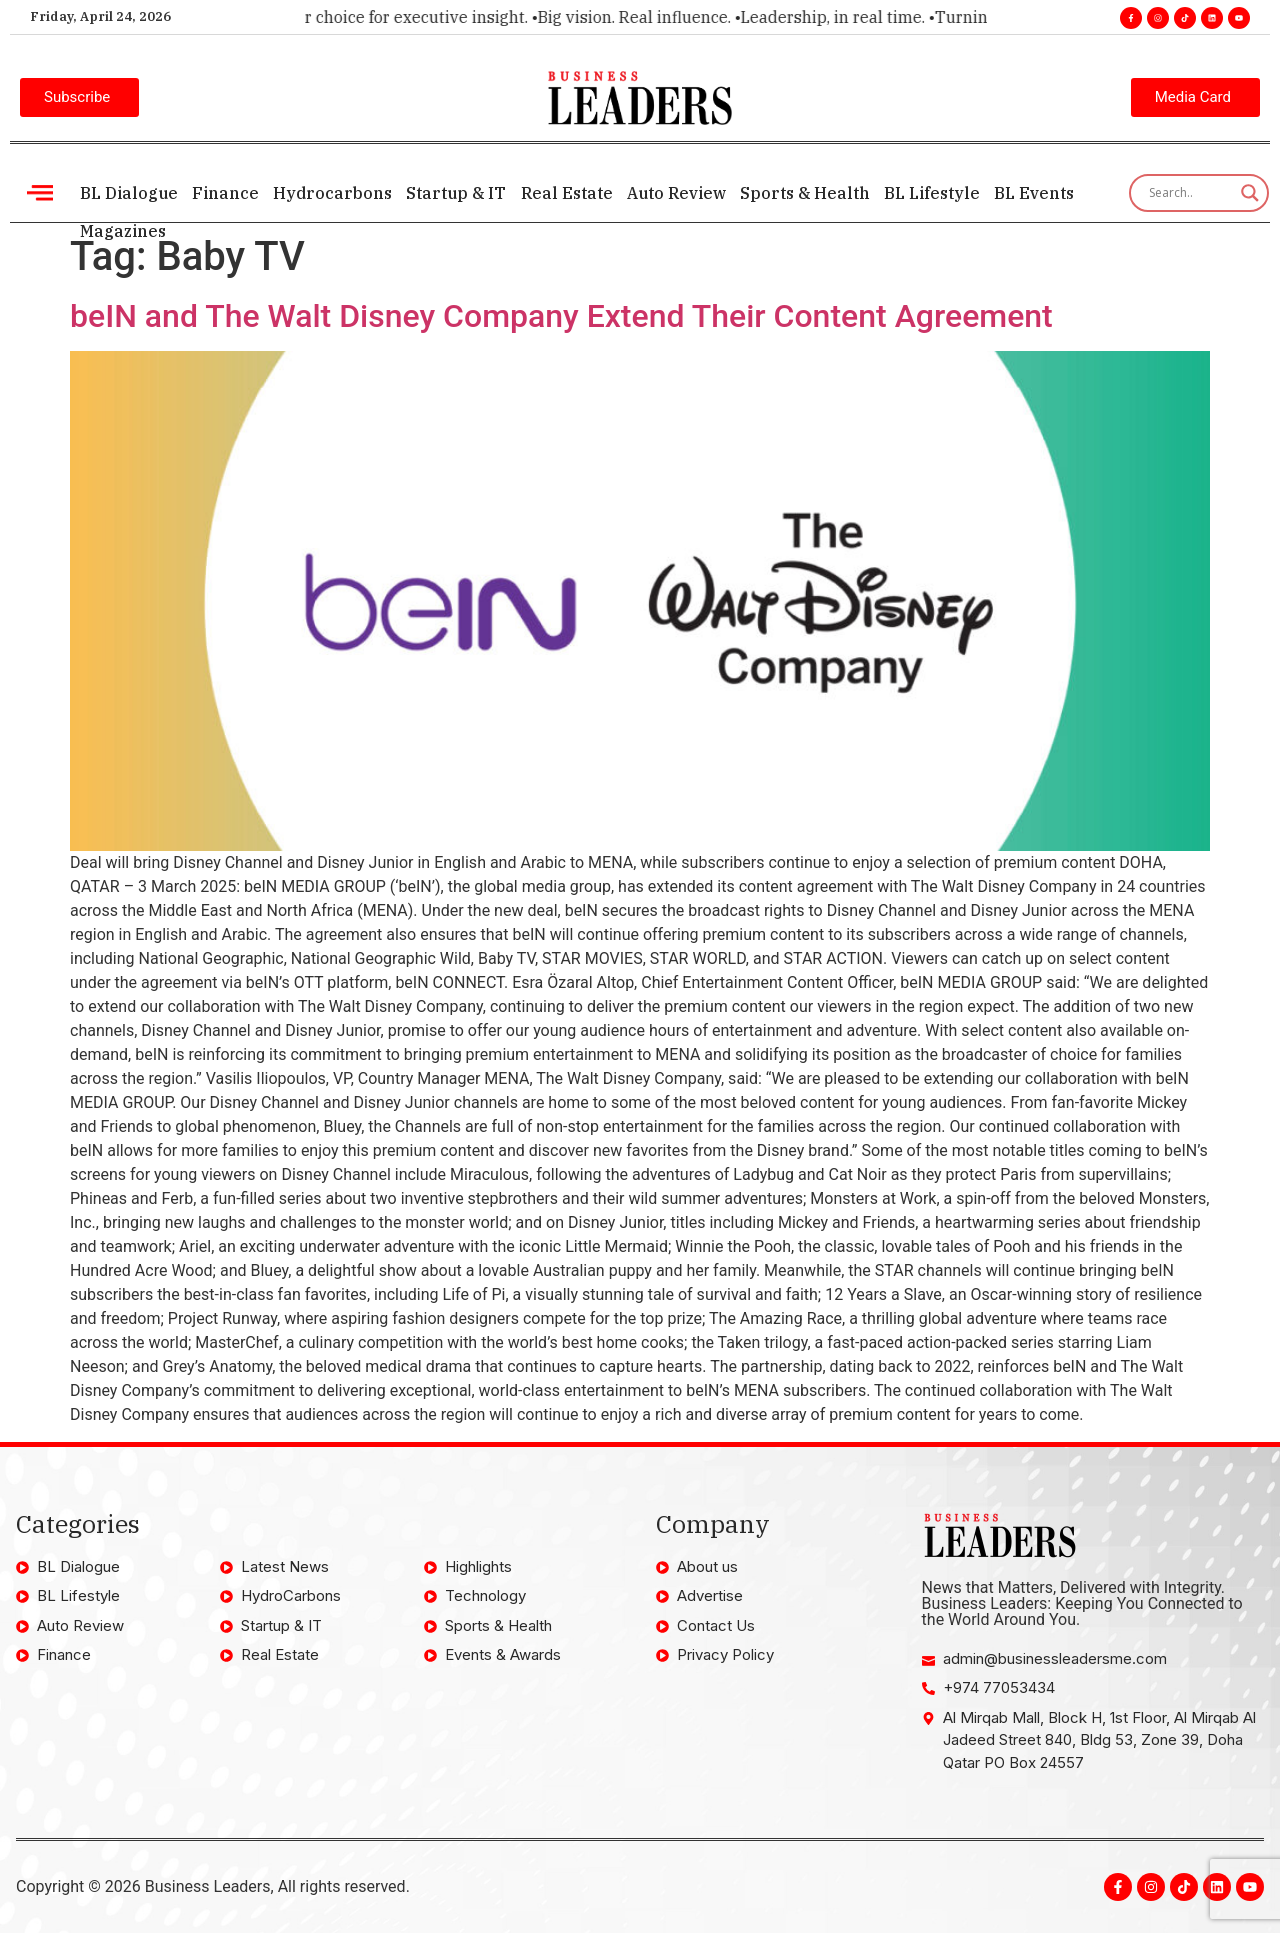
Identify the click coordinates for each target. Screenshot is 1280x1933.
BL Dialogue (129, 193)
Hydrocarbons (332, 193)
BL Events (1033, 193)
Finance (225, 193)
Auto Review (675, 193)
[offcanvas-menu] (40, 192)
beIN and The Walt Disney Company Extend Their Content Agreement (561, 316)
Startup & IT (456, 193)
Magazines (123, 231)
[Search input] (1190, 193)
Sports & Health (804, 193)
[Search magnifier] (1250, 193)
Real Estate (566, 193)
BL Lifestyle (931, 193)
